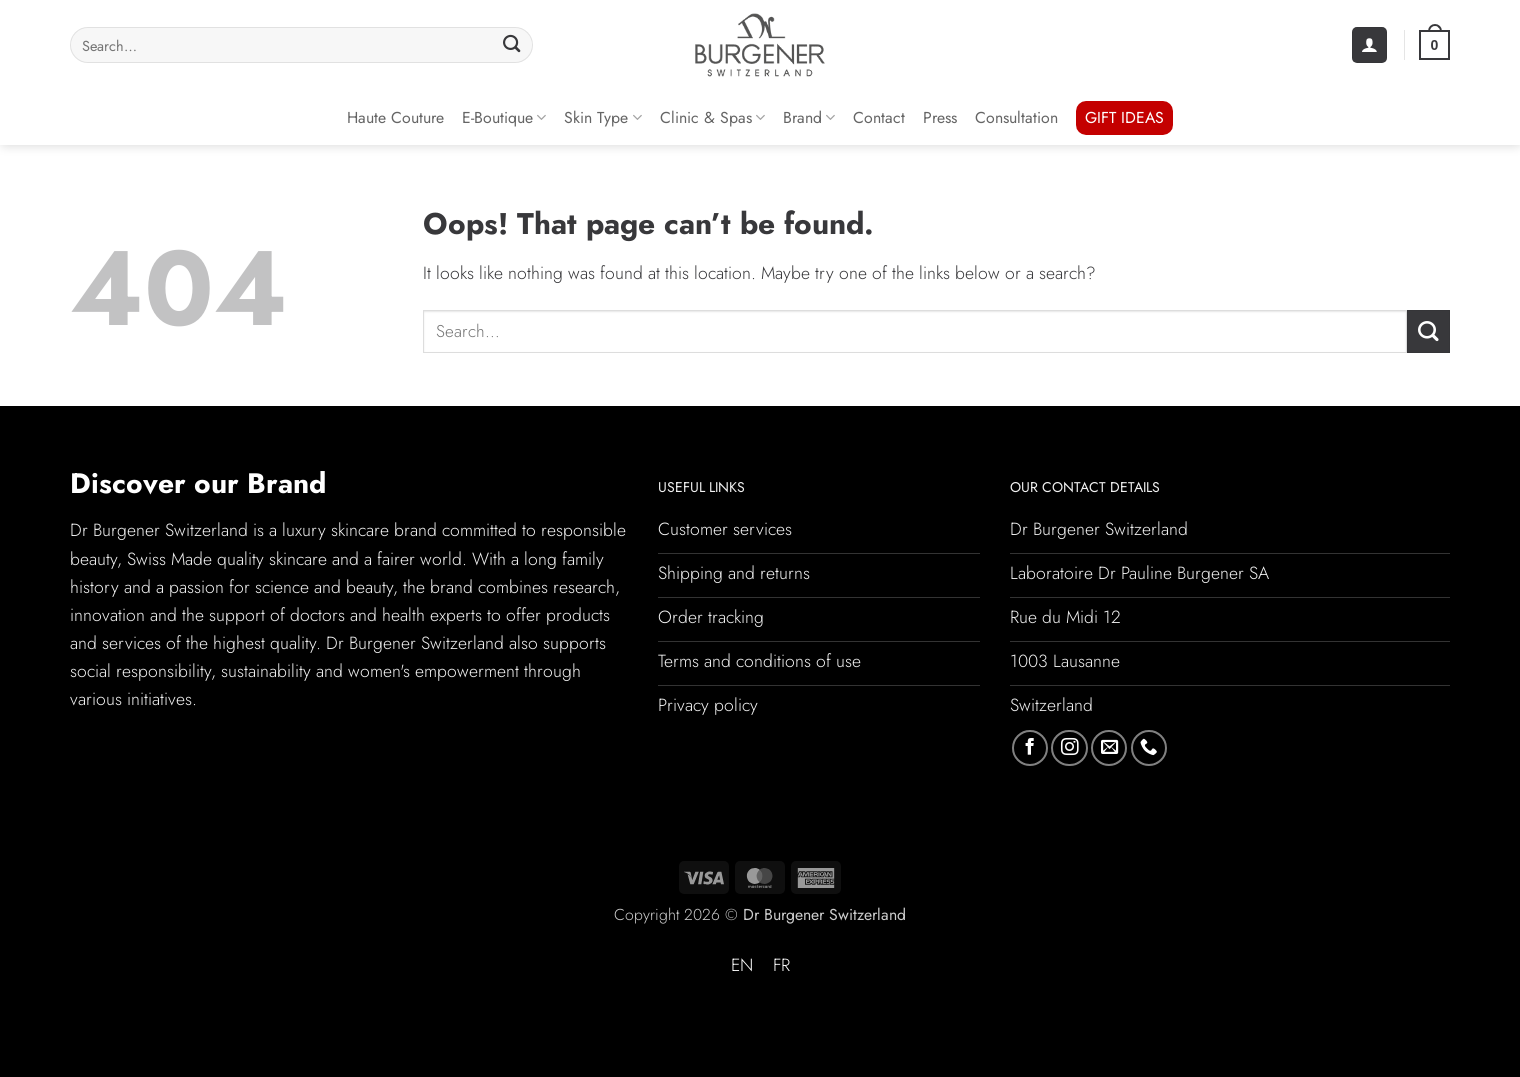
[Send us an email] (1109, 748)
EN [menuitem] (742, 965)
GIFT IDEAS (1124, 117)
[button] (1369, 45)
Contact (879, 117)
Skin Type (602, 117)
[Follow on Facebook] (1030, 748)
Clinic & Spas (712, 117)
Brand (809, 117)
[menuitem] (742, 966)
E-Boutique (504, 117)
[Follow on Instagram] (1069, 748)
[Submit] (511, 45)
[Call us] (1149, 748)
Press (940, 117)
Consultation (1016, 117)
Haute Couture (395, 117)
